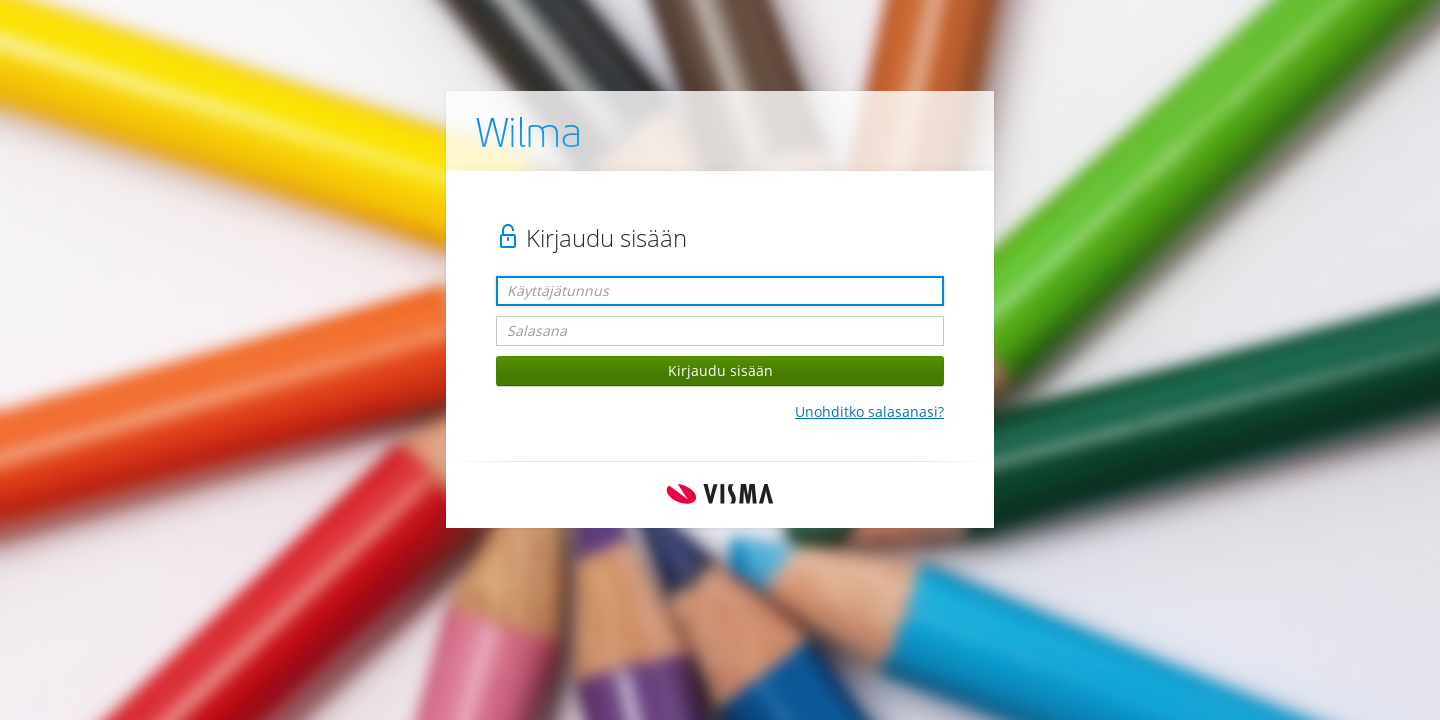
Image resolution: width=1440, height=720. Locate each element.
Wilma (529, 137)
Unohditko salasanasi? (869, 411)
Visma (720, 494)
